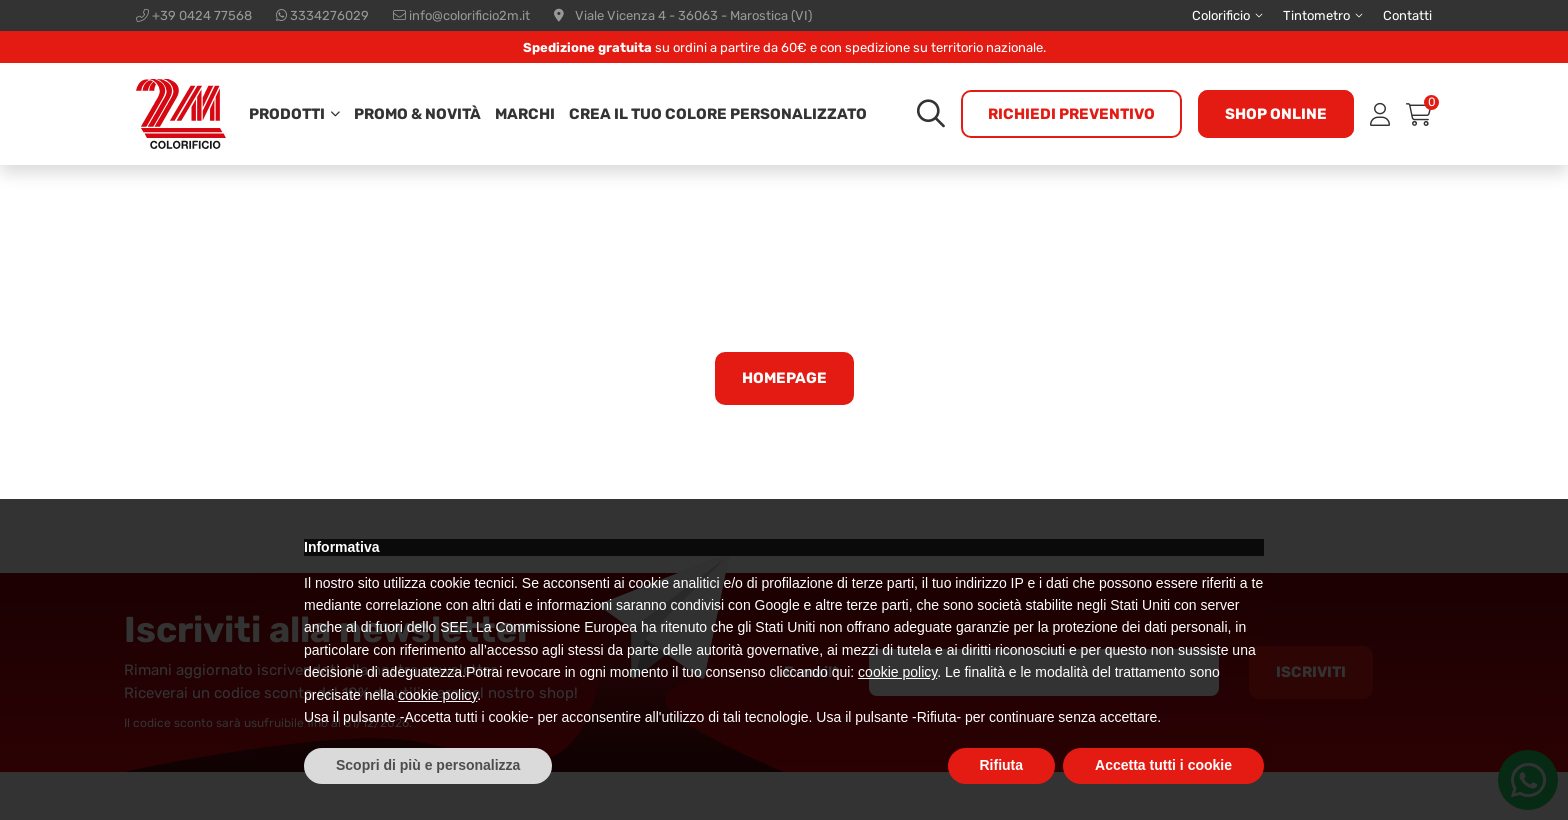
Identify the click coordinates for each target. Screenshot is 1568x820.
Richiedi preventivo (1071, 114)
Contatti (1407, 15)
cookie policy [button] (897, 672)
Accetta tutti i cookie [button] (1163, 765)
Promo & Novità (417, 114)
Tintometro (1316, 15)
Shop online (1276, 114)
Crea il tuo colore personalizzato (718, 114)
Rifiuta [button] (1002, 765)
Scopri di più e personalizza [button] (428, 765)
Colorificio (1221, 15)
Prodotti (287, 114)
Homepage (784, 378)
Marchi (525, 114)
